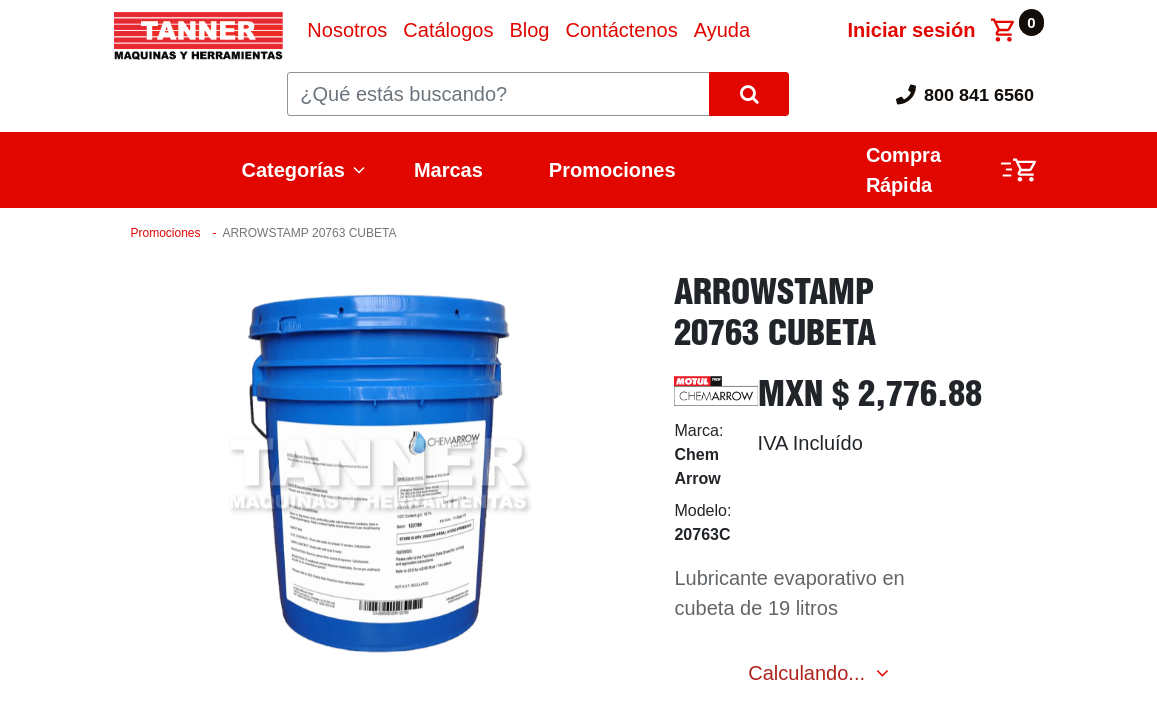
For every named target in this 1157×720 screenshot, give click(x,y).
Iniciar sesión (912, 30)
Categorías (293, 170)
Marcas (448, 170)
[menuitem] (347, 30)
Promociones (612, 170)
